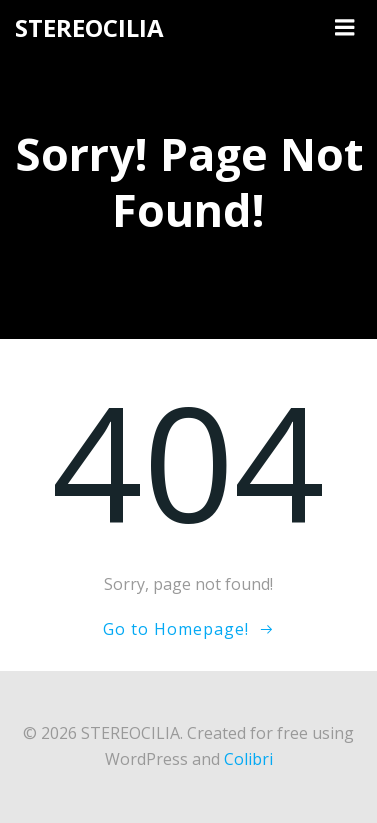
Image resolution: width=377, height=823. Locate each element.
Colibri (248, 759)
